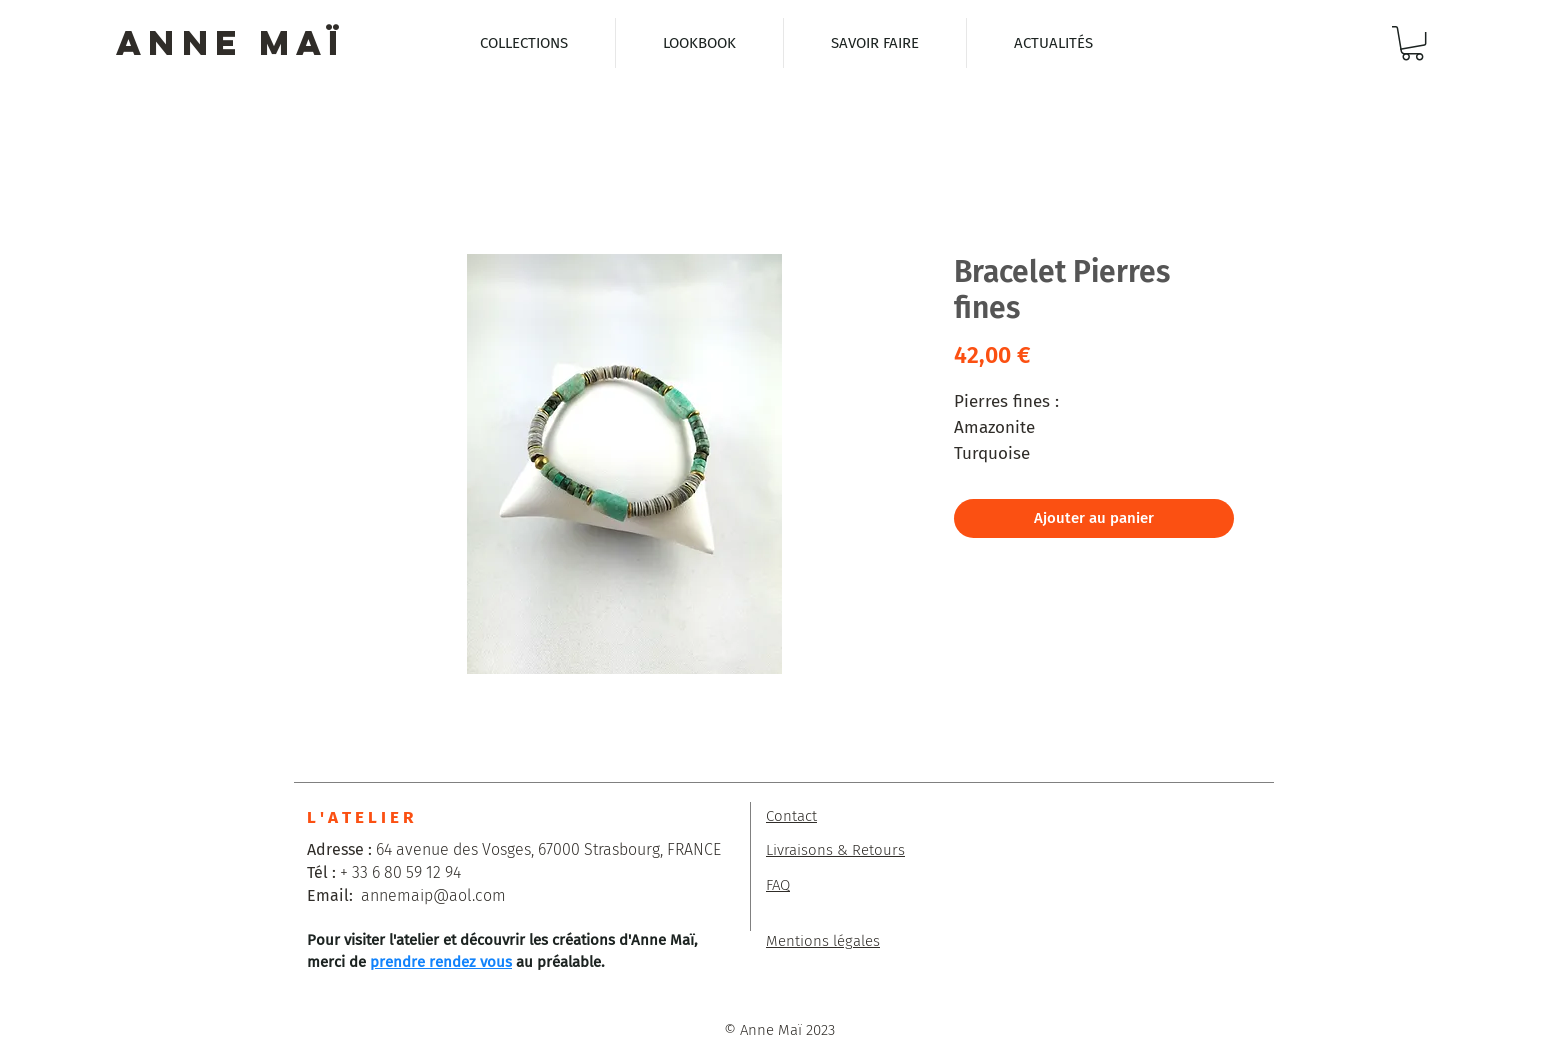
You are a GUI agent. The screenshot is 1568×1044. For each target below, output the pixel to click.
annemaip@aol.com (433, 895)
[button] (1412, 43)
